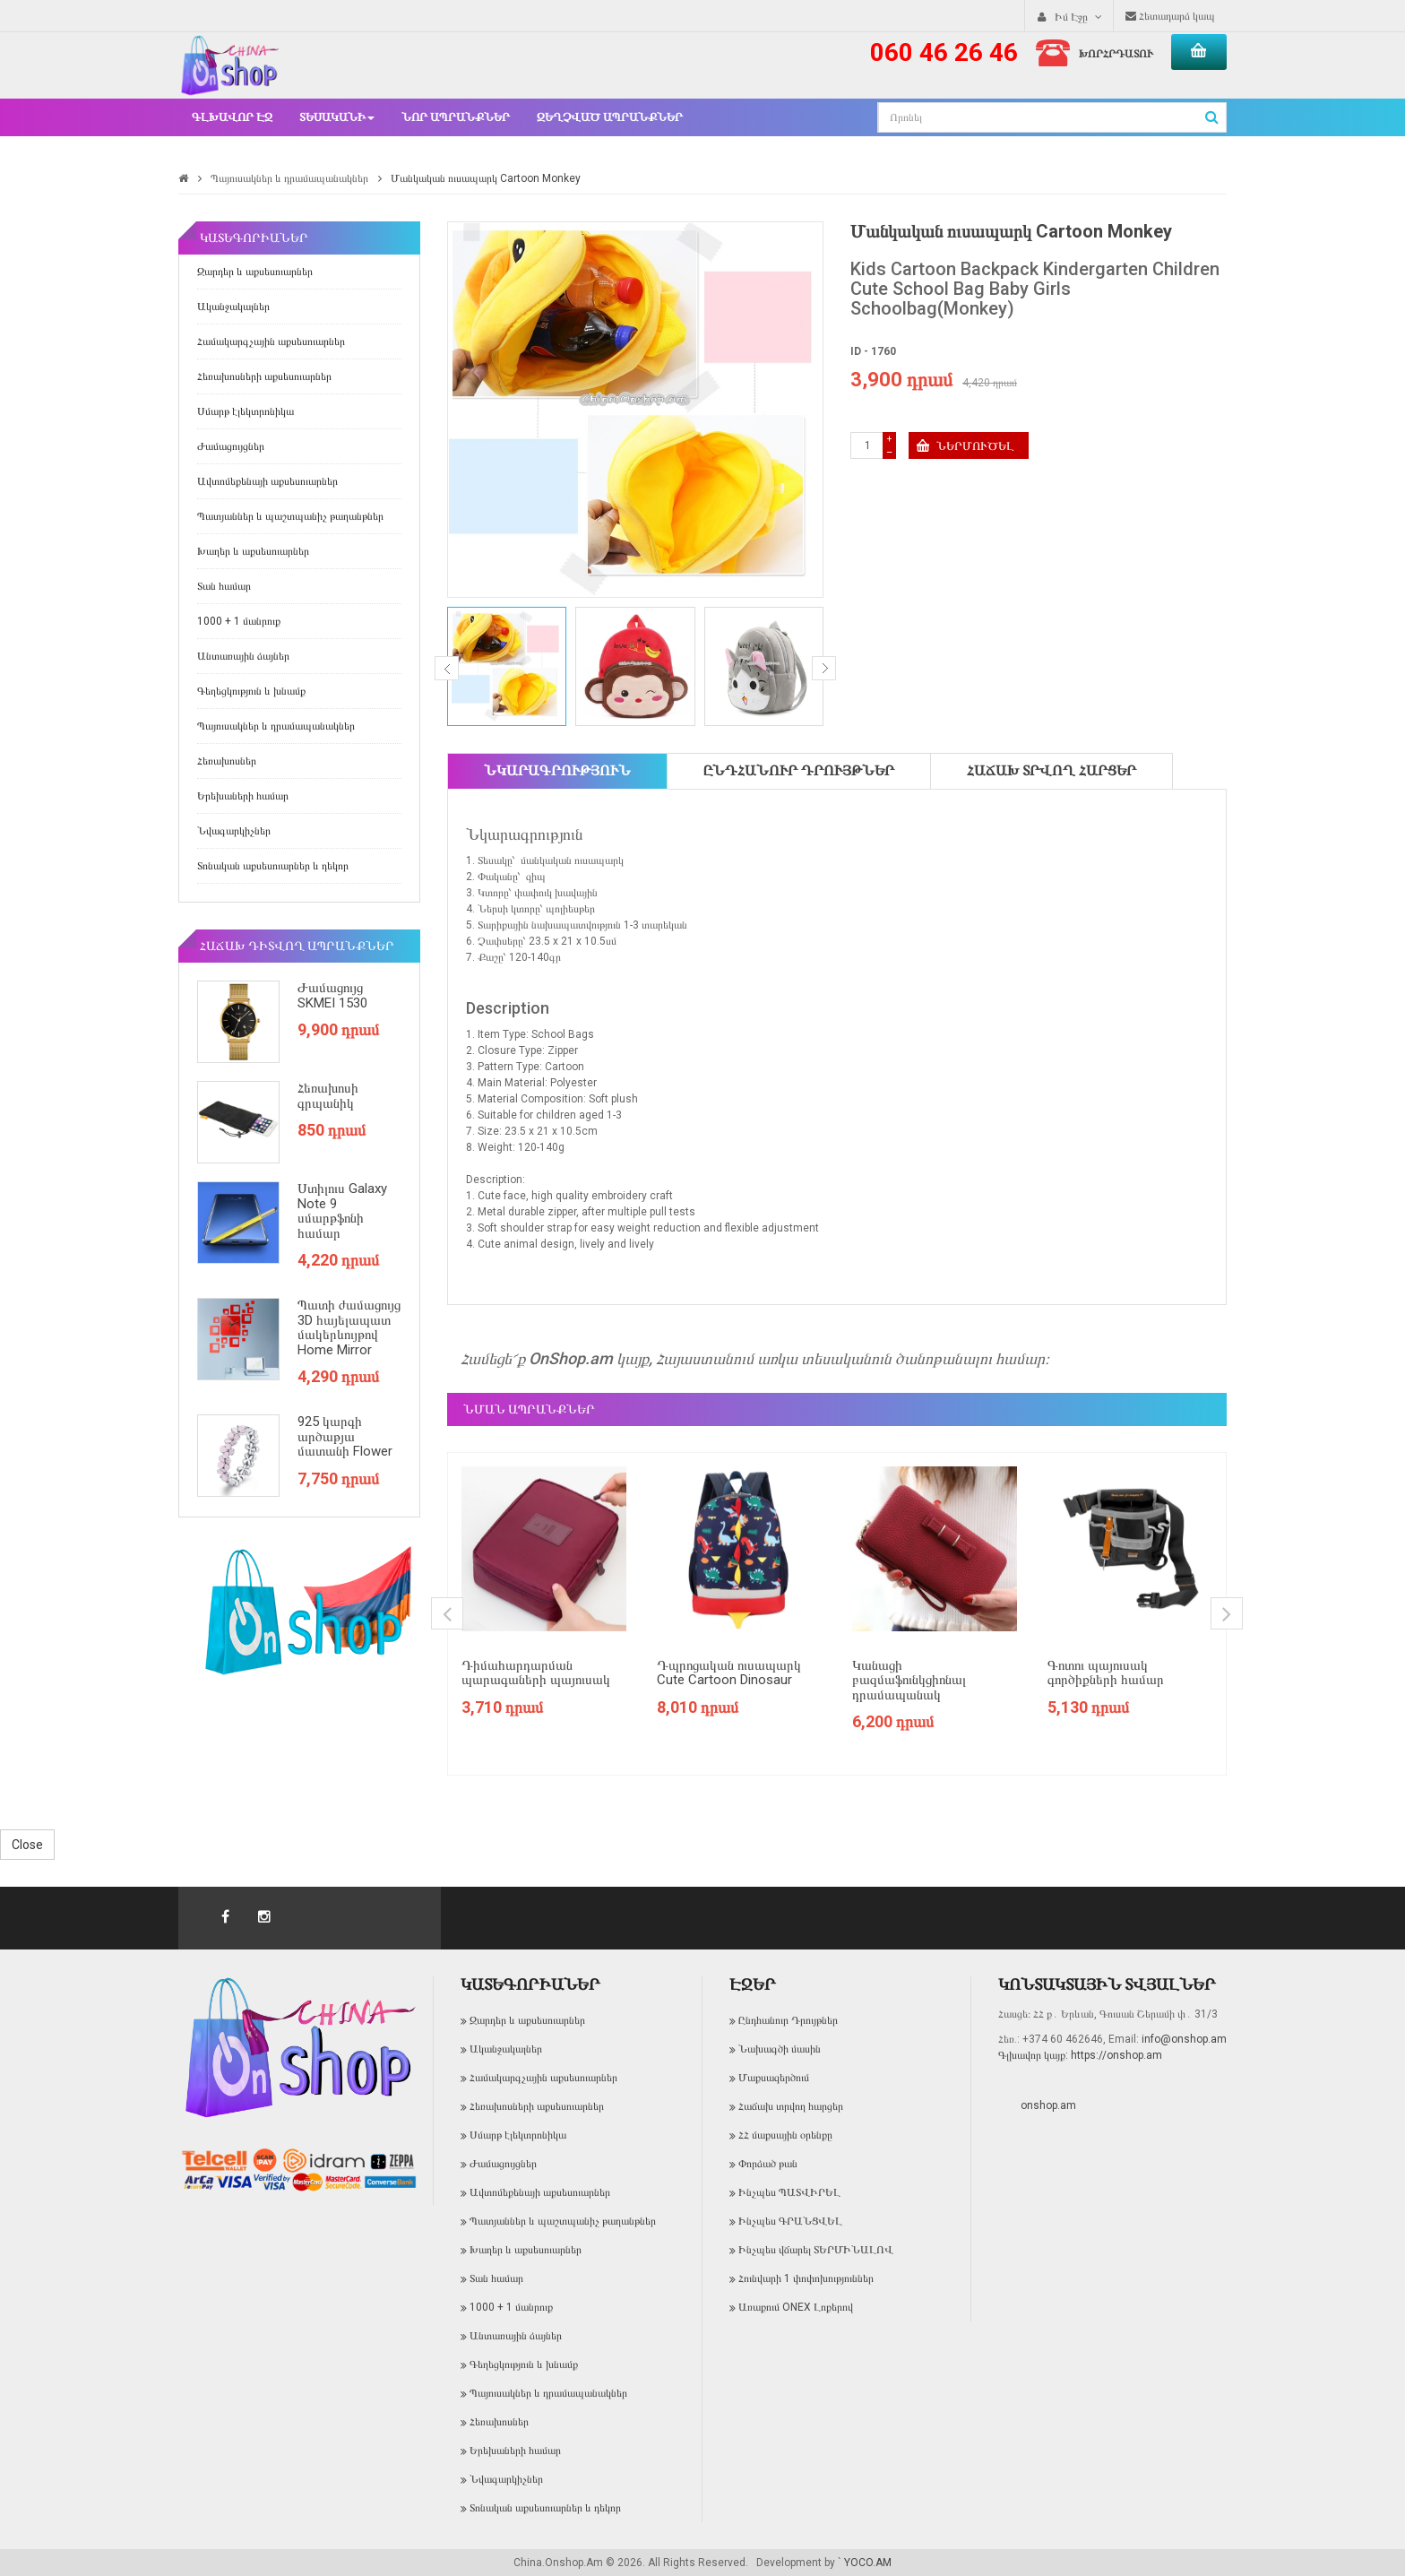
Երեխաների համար (243, 796)
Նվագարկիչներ (234, 831)
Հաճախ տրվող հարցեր (1051, 770)
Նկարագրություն (557, 770)
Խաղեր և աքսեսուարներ (253, 551)
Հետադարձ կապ (1170, 16)
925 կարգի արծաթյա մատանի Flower (344, 1436)
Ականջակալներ (233, 306)
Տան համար (224, 586)
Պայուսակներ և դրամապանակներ (289, 178)
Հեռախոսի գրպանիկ (327, 1095)
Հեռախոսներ (226, 761)
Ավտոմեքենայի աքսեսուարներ (267, 481)
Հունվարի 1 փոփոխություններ (806, 2278)
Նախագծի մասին (779, 2049)
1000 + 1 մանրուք (238, 621)
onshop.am (1048, 2105)
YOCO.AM (868, 2562)
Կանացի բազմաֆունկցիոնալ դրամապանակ (909, 1680)
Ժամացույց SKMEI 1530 (332, 995)
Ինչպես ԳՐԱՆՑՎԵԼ (790, 2221)
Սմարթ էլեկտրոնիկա (245, 411)
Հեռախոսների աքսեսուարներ (264, 376)
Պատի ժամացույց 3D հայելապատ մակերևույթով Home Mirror (349, 1327)
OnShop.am (571, 1358)
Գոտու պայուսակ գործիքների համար (1105, 1673)
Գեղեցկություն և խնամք (251, 691)
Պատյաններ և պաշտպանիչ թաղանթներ (290, 516)
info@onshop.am (1183, 2039)
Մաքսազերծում (773, 2077)
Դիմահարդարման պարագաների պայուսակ (535, 1673)
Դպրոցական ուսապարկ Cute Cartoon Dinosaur (729, 1673)
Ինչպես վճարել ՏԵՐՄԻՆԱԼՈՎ (815, 2249)
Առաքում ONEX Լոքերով (795, 2307)
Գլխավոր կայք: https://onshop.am (1080, 2055)
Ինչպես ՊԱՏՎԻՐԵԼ (789, 2192)
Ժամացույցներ (230, 446)
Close (27, 1844)
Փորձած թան (767, 2163)
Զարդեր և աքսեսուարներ (255, 271)
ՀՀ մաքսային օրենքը (785, 2135)
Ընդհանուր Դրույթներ (798, 770)
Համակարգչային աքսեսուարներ (271, 341)
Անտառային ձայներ (243, 656)
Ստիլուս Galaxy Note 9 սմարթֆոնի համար (342, 1210)
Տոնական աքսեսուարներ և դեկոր (273, 866)
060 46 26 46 (944, 52)
